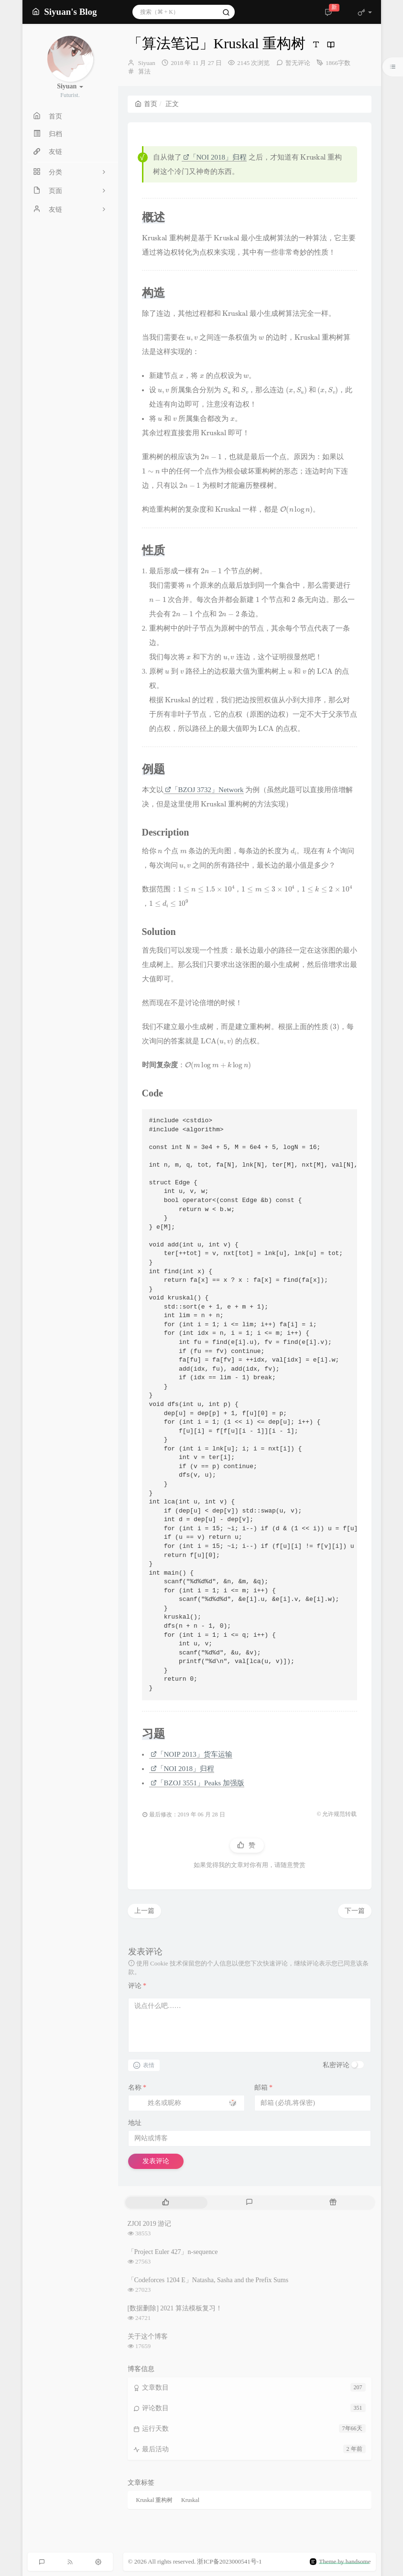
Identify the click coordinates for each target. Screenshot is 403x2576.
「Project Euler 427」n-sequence (173, 2251)
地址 (135, 2122)
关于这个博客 (148, 2336)
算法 (144, 71)
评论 (137, 1985)
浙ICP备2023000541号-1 (229, 2561)
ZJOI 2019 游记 (150, 2223)
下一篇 (355, 1910)
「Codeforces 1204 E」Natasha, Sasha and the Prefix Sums (208, 2280)
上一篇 (144, 1910)
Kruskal (190, 2500)
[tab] (166, 2203)
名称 (137, 2087)
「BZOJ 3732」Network (204, 790)
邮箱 (263, 2087)
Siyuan (146, 62)
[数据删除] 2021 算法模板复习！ (175, 2308)
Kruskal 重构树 (154, 2500)
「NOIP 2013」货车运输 (191, 1754)
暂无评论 (297, 62)
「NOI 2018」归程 (215, 157)
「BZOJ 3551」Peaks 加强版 (197, 1783)
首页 (146, 103)
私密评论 (336, 2065)
